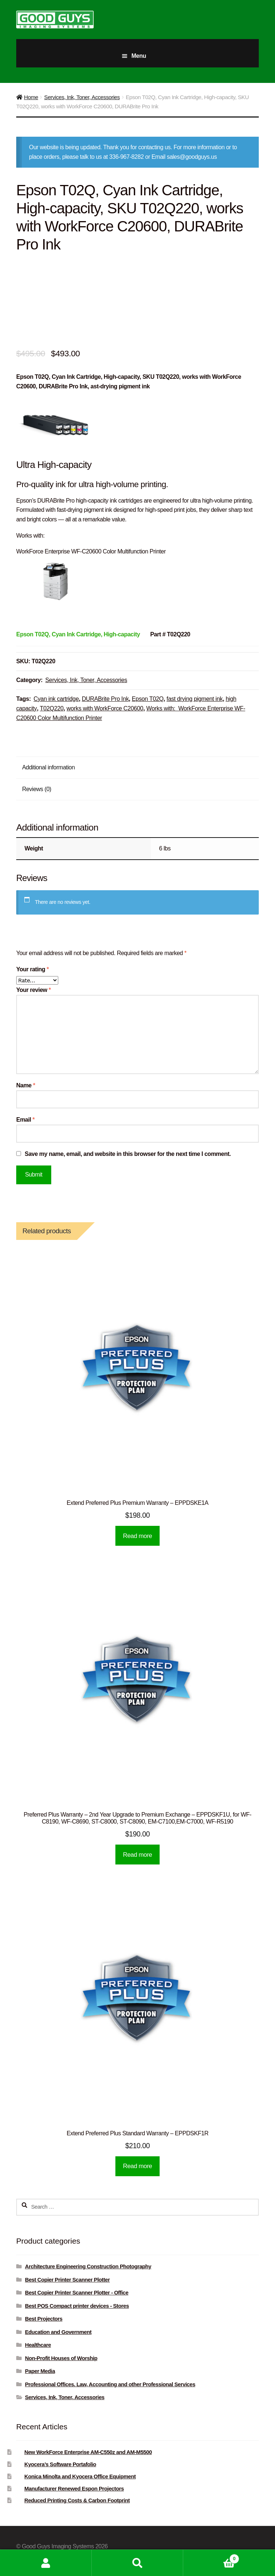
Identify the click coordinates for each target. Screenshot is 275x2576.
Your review (33, 990)
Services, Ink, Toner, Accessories (82, 97)
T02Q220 (51, 708)
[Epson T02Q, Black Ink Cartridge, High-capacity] (78, 634)
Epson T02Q (148, 699)
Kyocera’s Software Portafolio (60, 2464)
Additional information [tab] (48, 767)
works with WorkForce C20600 (105, 708)
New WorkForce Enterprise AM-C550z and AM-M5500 (88, 2452)
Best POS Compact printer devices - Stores (77, 2306)
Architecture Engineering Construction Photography (88, 2266)
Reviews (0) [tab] (36, 789)
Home (31, 97)
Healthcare (38, 2345)
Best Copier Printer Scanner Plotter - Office (76, 2293)
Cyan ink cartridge (56, 699)
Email (25, 1119)
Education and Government (58, 2332)
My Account (46, 2563)
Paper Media (40, 2371)
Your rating (32, 969)
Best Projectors (44, 2319)
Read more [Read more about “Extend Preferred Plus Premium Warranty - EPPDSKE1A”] (137, 1535)
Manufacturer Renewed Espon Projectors (74, 2489)
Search (138, 2563)
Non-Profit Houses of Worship (61, 2358)
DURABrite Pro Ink (105, 699)
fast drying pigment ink (195, 699)
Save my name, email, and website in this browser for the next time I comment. (128, 1154)
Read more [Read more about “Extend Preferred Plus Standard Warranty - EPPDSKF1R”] (137, 2166)
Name (25, 1085)
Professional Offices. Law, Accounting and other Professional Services (110, 2384)
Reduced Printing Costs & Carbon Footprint (77, 2500)
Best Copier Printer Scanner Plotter (67, 2280)
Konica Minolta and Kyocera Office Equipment (80, 2476)
